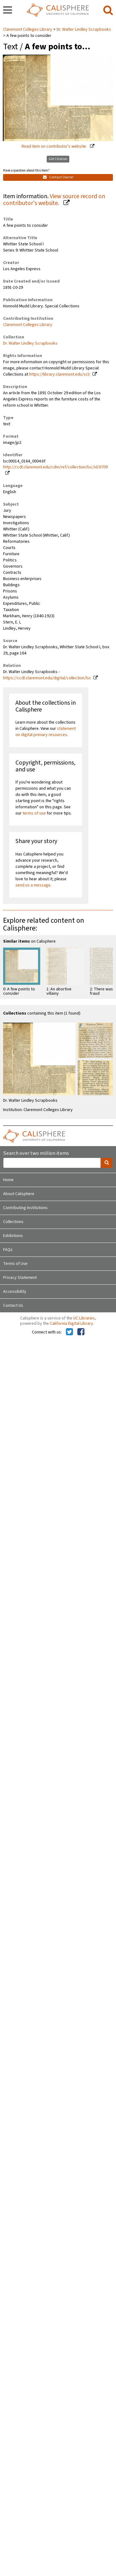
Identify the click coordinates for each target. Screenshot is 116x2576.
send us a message (32, 885)
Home (8, 1180)
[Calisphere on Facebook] (80, 1332)
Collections (13, 1222)
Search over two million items (36, 1153)
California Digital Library (71, 1323)
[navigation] (7, 10)
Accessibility (14, 1291)
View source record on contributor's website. (54, 200)
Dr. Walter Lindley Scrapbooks (84, 29)
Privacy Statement (20, 1278)
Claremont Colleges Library (28, 29)
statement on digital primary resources (45, 731)
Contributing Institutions (25, 1208)
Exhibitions (13, 1236)
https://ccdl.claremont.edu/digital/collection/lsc (47, 678)
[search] (108, 10)
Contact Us (13, 1305)
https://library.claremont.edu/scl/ (59, 374)
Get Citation (58, 159)
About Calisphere (18, 1194)
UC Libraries (84, 1318)
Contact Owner (58, 177)
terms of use (34, 813)
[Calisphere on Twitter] (69, 1332)
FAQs (8, 1250)
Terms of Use (15, 1264)
